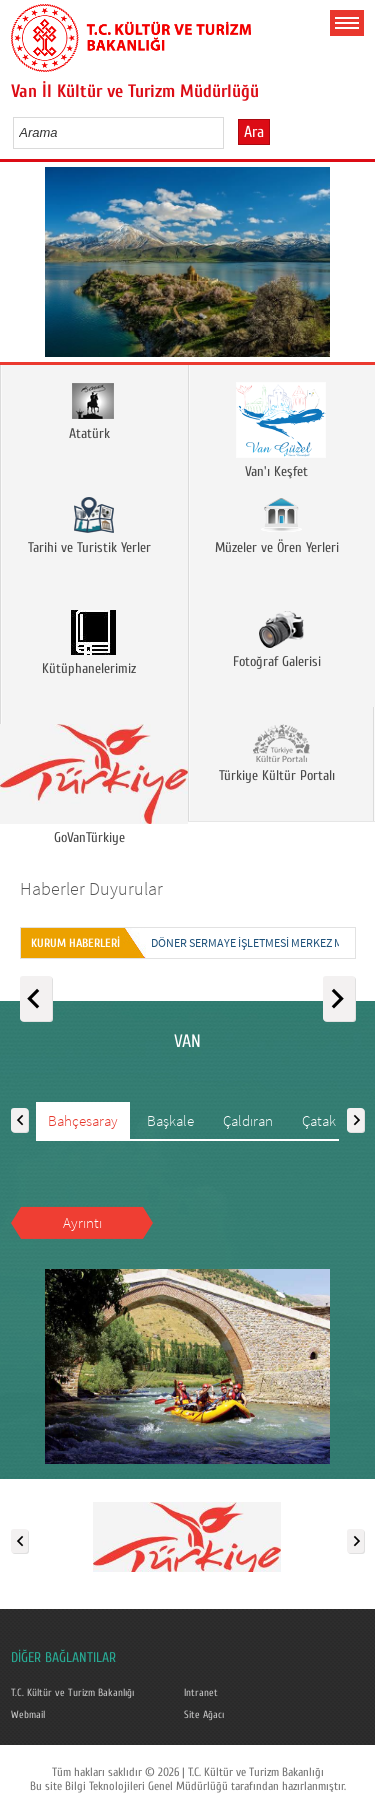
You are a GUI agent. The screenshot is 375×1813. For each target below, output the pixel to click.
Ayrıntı (82, 1222)
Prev (22, 268)
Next (352, 268)
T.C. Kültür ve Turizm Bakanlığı (72, 1693)
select (229, 132)
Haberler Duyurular (91, 888)
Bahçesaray (83, 1120)
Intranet (201, 1693)
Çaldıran (248, 1120)
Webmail (28, 1715)
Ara (254, 132)
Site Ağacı (204, 1715)
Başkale (170, 1120)
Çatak (319, 1120)
